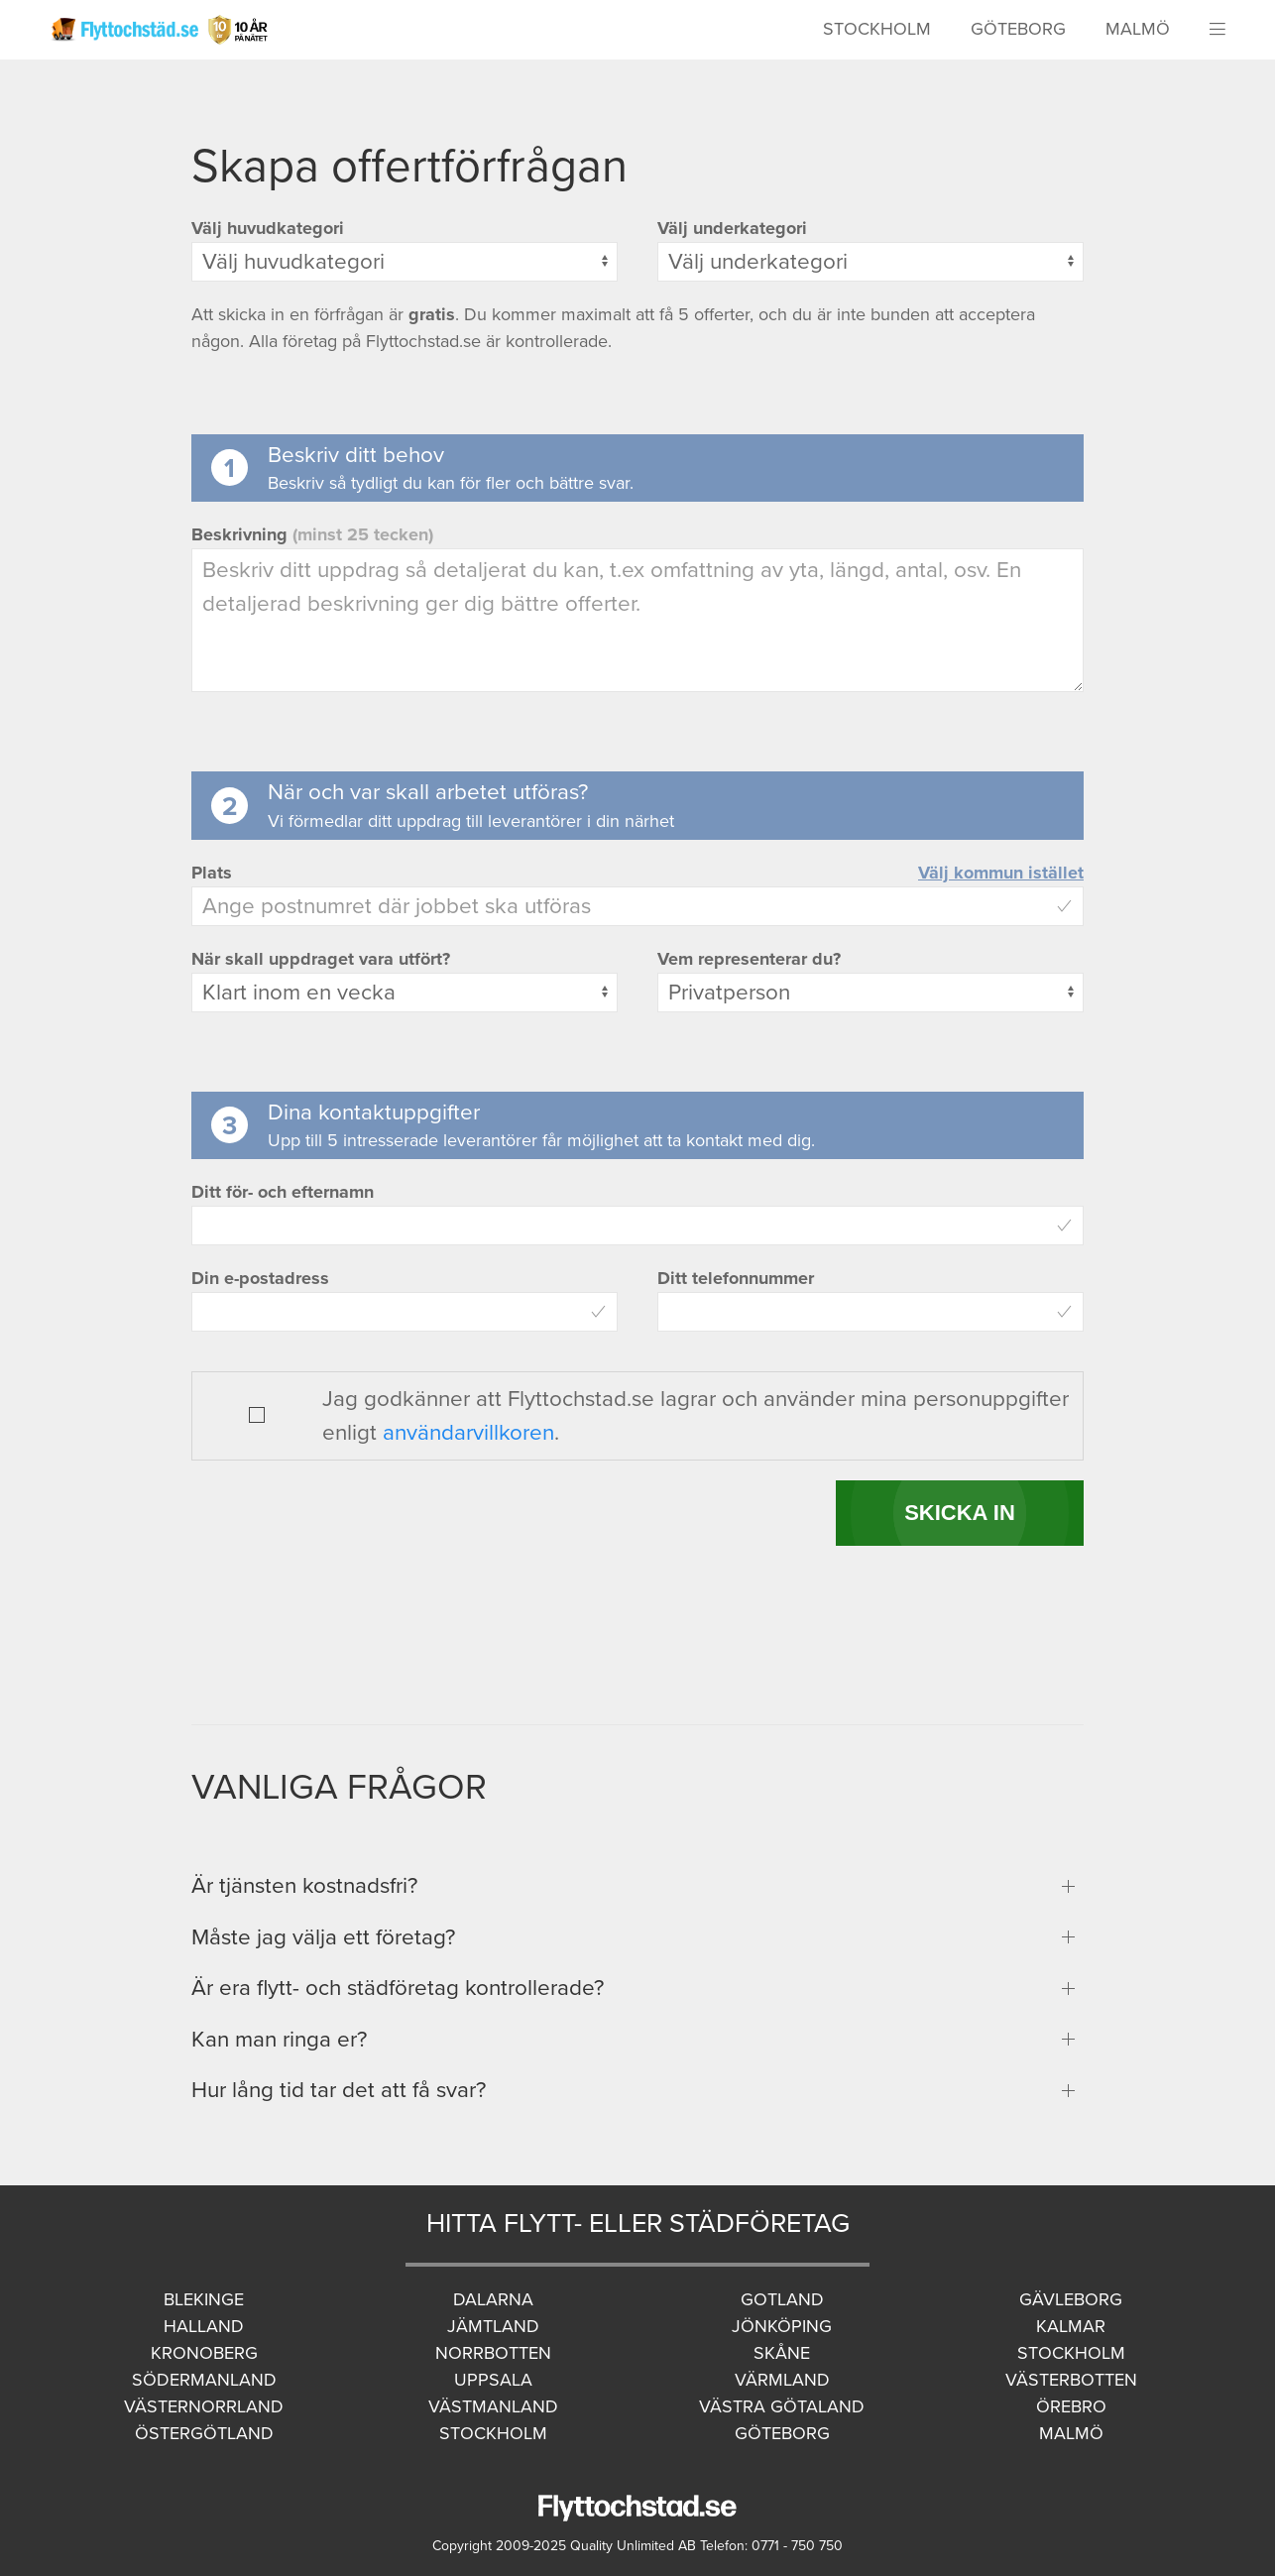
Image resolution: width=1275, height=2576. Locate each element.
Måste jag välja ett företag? (323, 1937)
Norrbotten (493, 2353)
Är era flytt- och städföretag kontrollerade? (397, 1987)
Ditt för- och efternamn (282, 1192)
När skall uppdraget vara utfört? (320, 959)
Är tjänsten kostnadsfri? (304, 1885)
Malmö (1137, 29)
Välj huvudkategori (267, 228)
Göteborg (1018, 29)
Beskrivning (312, 534)
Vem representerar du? (749, 959)
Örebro (1071, 2406)
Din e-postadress (260, 1278)
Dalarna (493, 2299)
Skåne (781, 2353)
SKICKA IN (959, 1512)
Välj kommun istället (1001, 872)
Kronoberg (204, 2353)
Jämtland (493, 2326)
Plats (211, 872)
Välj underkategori (732, 228)
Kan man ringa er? (279, 2039)
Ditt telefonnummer (735, 1278)
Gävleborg (1070, 2299)
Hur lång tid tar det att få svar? (338, 2089)
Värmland (782, 2380)
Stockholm (877, 29)
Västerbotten (1071, 2380)
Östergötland (204, 2433)
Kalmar (1070, 2326)
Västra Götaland (782, 2406)
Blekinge (204, 2299)
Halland (204, 2326)
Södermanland (204, 2380)
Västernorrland (204, 2406)
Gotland (782, 2299)
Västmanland (493, 2406)
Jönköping (782, 2326)
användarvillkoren (468, 1432)
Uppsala (493, 2380)
